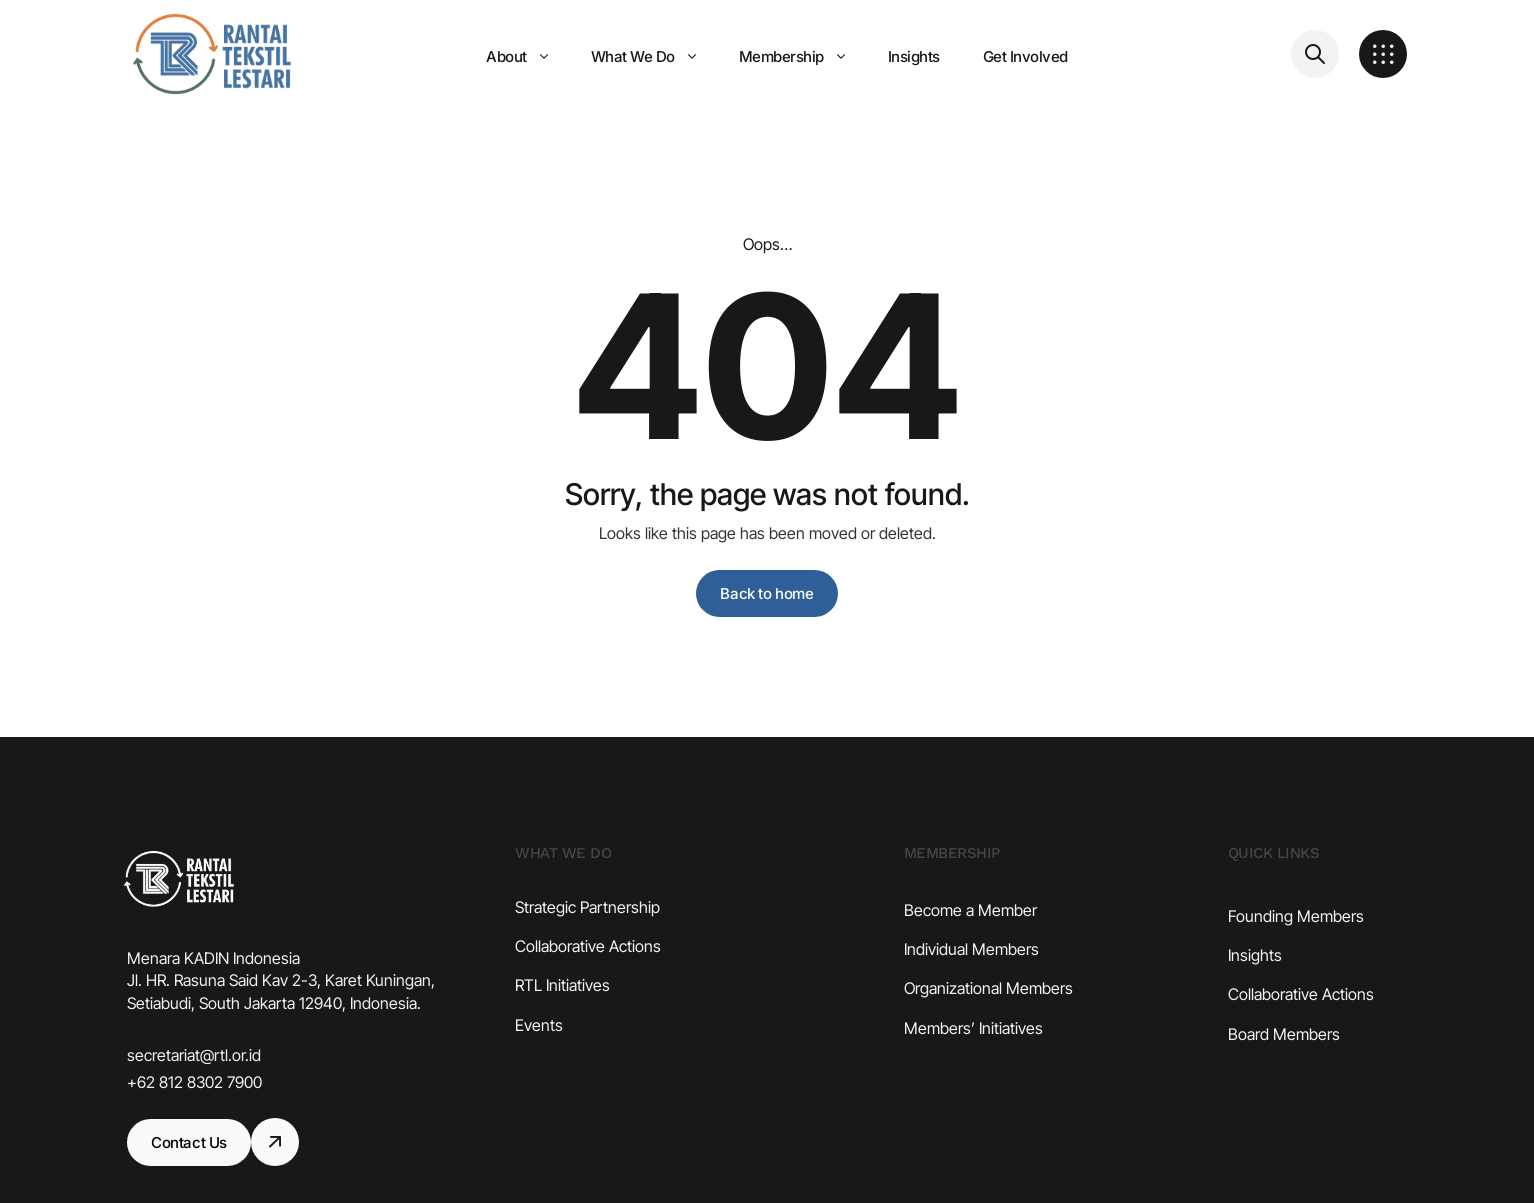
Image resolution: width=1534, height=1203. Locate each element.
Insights (1255, 1002)
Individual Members (971, 986)
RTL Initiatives (562, 1017)
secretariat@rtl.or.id (194, 1055)
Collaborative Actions (588, 977)
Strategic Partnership (587, 938)
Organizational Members (988, 1026)
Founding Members (1296, 963)
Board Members (1284, 1081)
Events (539, 1056)
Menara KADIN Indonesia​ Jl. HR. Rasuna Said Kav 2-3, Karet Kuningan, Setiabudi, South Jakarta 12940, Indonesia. (281, 980)
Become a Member (970, 947)
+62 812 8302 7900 (194, 1082)
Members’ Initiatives (973, 1065)
